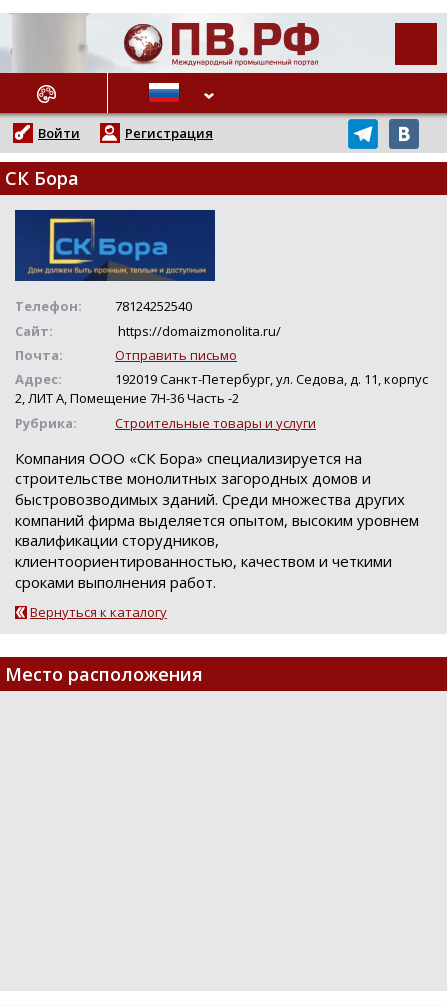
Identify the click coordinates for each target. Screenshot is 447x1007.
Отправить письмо (176, 355)
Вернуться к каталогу (98, 612)
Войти (59, 133)
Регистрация (169, 133)
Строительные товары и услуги (215, 423)
